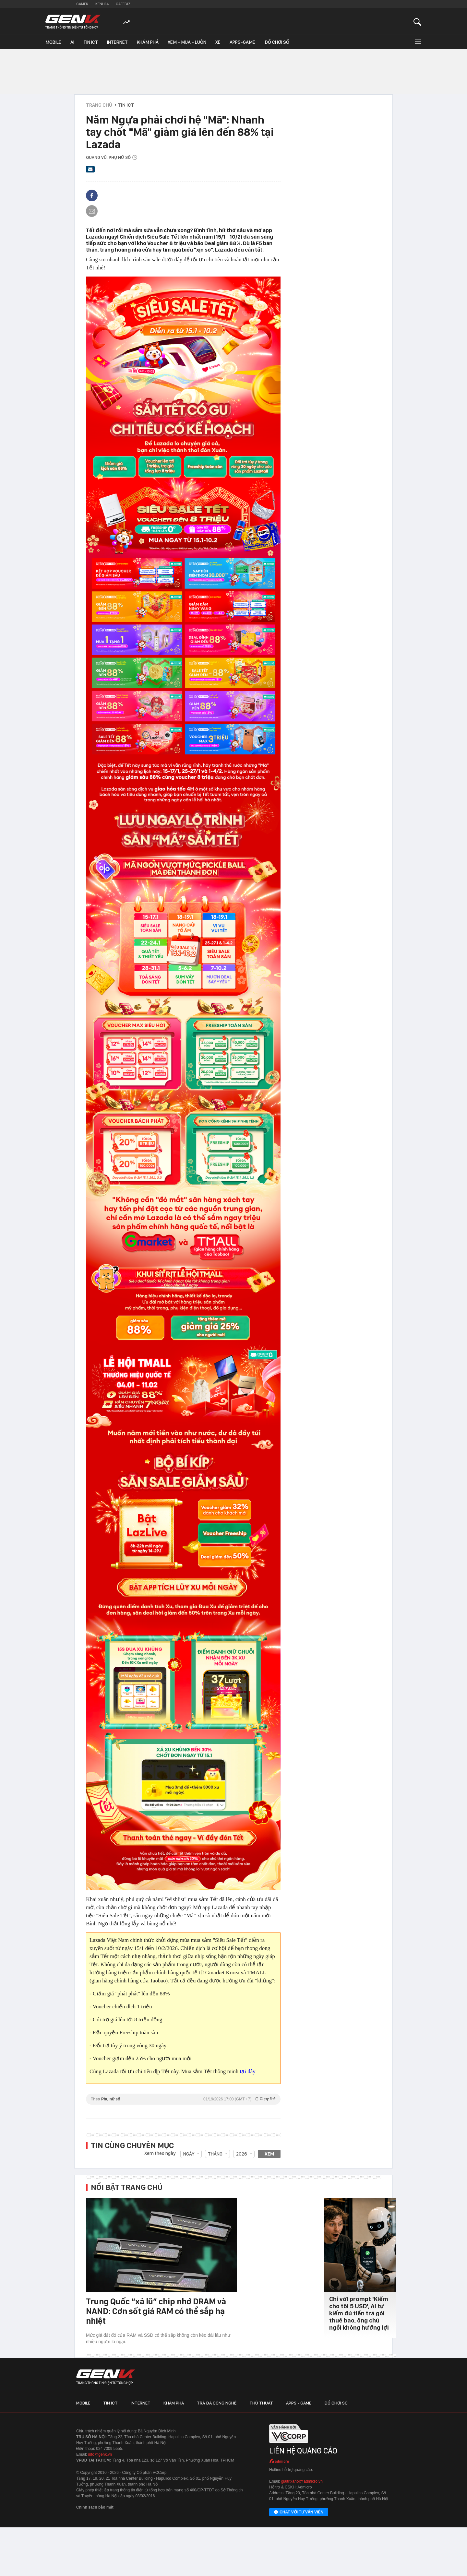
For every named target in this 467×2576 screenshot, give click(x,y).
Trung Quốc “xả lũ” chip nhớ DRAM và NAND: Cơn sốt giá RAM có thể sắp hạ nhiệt (156, 2311)
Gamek (82, 4)
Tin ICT (90, 42)
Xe (218, 42)
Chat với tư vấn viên (298, 2512)
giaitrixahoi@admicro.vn (302, 2481)
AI (72, 42)
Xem (269, 2154)
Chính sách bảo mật (95, 2507)
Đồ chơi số (276, 42)
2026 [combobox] (241, 2154)
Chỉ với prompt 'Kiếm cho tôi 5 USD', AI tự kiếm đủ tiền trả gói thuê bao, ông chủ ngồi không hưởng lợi (359, 2313)
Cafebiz (123, 4)
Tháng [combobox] (215, 2154)
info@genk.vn (100, 2454)
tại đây (248, 2071)
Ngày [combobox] (188, 2154)
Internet (117, 42)
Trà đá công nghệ (216, 2402)
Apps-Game (242, 42)
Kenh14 (102, 4)
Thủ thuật (261, 2402)
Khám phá (148, 42)
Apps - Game (298, 2402)
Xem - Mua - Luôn (187, 42)
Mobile (53, 42)
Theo (183, 2099)
